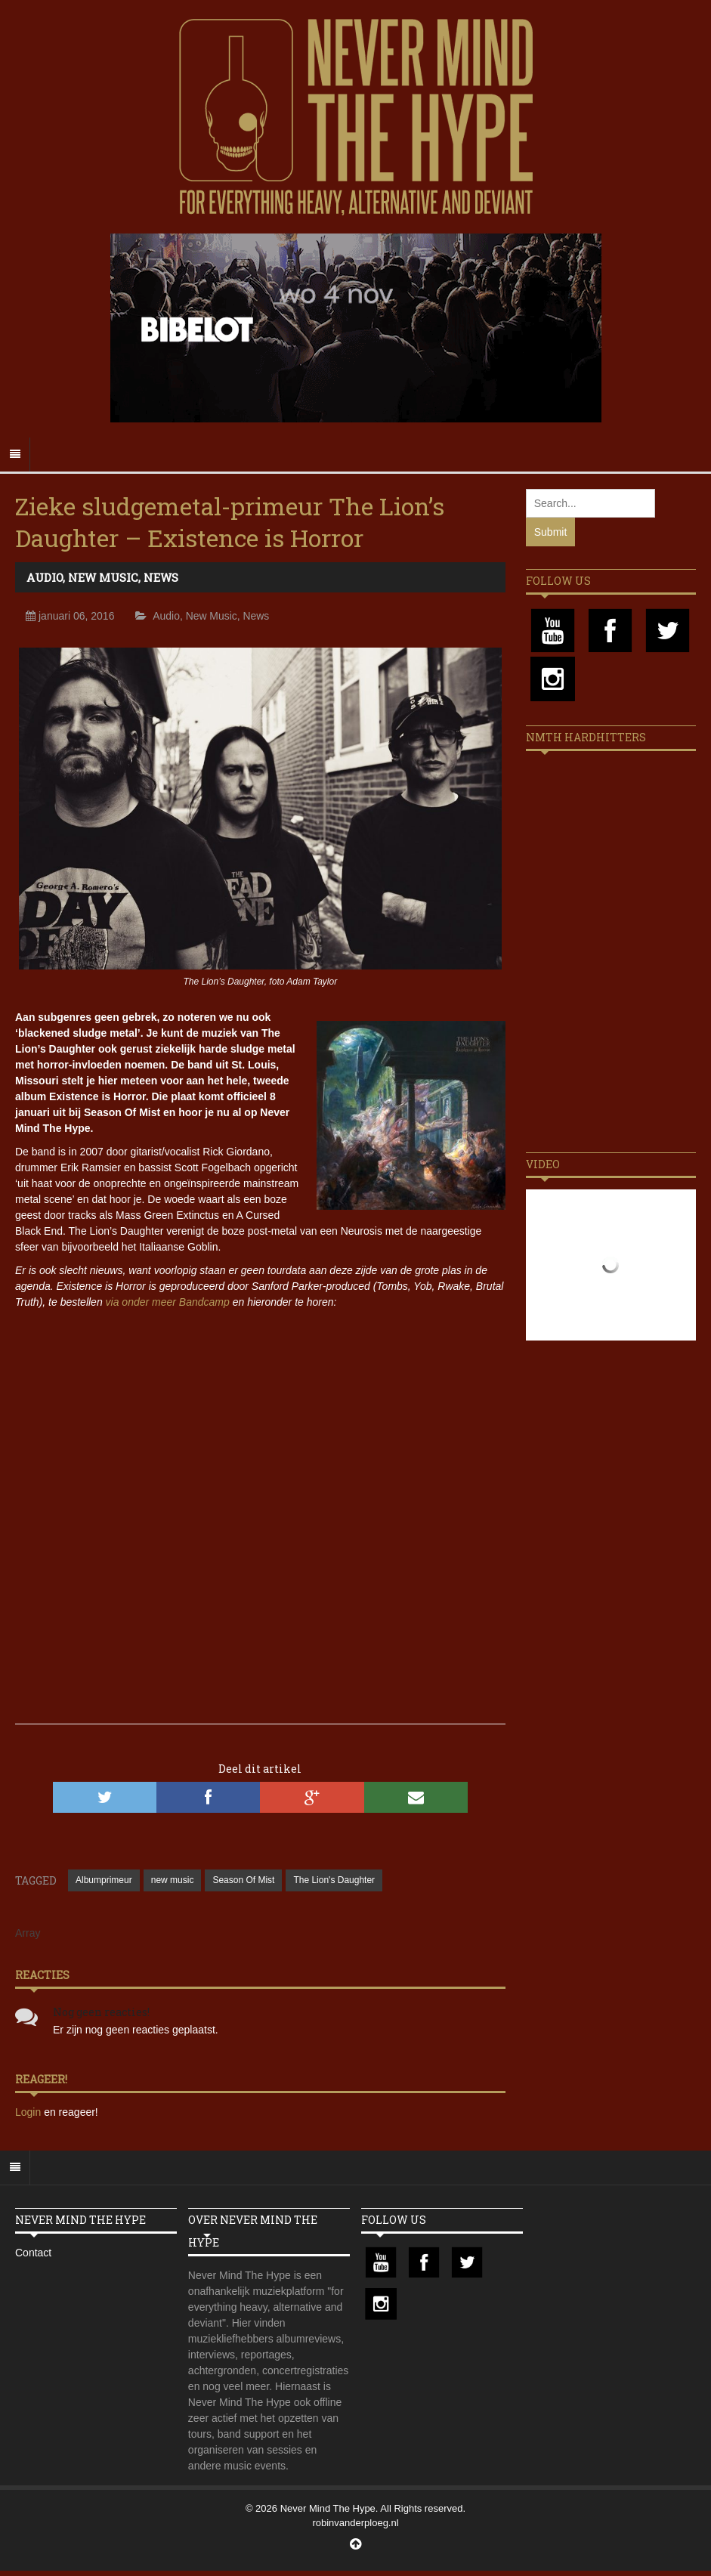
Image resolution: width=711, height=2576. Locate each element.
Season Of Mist (243, 1880)
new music (172, 1880)
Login (29, 2112)
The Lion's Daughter (334, 1880)
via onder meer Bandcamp (168, 1302)
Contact (33, 2253)
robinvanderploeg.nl (355, 2522)
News (161, 577)
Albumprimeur (104, 1880)
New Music (103, 577)
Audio (44, 577)
